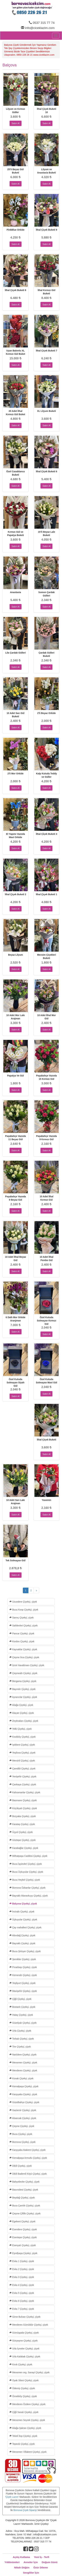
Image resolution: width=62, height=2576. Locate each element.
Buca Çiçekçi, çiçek (20, 2134)
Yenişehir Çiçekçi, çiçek (22, 1776)
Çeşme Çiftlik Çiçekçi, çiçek (25, 2213)
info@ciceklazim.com (40, 28)
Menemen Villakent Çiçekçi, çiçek (27, 2452)
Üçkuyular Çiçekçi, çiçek (23, 1919)
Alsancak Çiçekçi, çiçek (22, 2118)
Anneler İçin (31, 2562)
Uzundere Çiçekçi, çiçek (23, 1601)
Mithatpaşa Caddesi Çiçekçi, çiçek (28, 1856)
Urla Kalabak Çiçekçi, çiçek (24, 2356)
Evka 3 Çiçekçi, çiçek (21, 2277)
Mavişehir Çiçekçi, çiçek (23, 1991)
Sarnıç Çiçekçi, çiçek (21, 1617)
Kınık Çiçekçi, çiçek (20, 2364)
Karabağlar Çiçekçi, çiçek (23, 1848)
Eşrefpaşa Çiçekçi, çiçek (23, 2253)
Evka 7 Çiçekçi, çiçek (21, 2309)
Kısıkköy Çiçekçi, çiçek (22, 1736)
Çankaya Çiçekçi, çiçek (22, 1784)
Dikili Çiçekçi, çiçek (20, 2165)
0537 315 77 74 (44, 22)
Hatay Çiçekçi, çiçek (21, 2015)
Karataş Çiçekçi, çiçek (22, 1824)
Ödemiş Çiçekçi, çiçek (22, 2388)
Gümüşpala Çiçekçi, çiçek (24, 2332)
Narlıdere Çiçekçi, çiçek (22, 2054)
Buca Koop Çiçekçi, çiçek (23, 1609)
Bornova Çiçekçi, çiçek (22, 2142)
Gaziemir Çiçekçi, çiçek (22, 2110)
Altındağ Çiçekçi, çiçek (22, 1935)
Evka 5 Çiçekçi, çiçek (21, 2293)
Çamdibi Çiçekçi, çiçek (22, 1768)
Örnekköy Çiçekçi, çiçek (23, 2396)
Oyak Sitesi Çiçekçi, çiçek (24, 2380)
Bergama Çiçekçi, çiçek (22, 1681)
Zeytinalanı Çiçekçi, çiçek (23, 1721)
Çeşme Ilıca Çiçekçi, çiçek (24, 1657)
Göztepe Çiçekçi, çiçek (22, 1840)
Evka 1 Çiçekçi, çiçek (21, 2261)
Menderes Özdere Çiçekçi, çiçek (27, 2404)
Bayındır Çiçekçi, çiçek (22, 1689)
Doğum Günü (50, 2562)
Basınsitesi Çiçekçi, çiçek (23, 2189)
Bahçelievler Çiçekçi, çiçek (24, 2181)
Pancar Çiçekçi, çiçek (21, 1633)
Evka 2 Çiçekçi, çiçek (21, 2269)
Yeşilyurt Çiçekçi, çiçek (22, 1983)
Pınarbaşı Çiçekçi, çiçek (23, 1967)
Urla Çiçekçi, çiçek (20, 2030)
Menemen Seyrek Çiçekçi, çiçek (27, 2420)
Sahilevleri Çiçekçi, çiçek (23, 1625)
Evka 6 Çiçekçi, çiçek (21, 2301)
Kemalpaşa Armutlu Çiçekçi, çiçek (28, 2158)
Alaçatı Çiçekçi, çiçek (21, 1713)
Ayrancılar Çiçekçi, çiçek (23, 1697)
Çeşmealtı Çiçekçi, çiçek (23, 1673)
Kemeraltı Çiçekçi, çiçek (23, 1975)
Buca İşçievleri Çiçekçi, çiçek (25, 1864)
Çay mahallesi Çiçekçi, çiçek (25, 1927)
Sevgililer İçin (31, 2572)
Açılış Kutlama (21, 2557)
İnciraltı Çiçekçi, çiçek (21, 1911)
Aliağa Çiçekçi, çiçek (21, 1705)
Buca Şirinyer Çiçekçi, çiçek (25, 1951)
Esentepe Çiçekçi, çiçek (23, 2237)
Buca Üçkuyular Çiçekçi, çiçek (26, 1872)
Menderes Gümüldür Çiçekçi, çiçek (28, 2324)
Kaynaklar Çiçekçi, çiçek (23, 1649)
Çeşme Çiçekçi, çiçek (21, 2126)
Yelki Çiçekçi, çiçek (20, 1728)
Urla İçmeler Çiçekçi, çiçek (24, 2348)
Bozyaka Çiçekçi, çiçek (22, 1816)
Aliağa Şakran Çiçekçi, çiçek (25, 2428)
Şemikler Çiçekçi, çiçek (22, 1959)
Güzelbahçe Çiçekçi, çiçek (24, 2102)
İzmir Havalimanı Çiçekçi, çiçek (26, 1665)
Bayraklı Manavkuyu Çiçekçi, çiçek (28, 1895)
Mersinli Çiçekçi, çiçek (22, 1760)
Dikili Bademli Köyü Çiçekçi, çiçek (28, 2173)
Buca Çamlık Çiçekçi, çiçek (24, 2205)
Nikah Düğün (21, 2567)
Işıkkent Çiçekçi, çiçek (22, 1744)
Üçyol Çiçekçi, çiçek (21, 1832)
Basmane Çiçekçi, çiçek (23, 1800)
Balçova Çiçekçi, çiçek (23, 1903)
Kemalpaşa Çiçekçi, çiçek (24, 2086)
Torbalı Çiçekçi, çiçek (21, 2038)
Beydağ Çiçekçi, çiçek (22, 2197)
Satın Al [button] (16, 123)
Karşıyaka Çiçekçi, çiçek (23, 2094)
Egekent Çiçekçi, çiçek (22, 2221)
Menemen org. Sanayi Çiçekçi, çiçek (29, 2372)
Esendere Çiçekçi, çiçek (23, 2229)
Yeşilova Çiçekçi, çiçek (22, 1752)
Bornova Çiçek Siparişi (25, 2510)
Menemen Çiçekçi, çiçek (23, 2062)
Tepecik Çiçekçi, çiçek (22, 2444)
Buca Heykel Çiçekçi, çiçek (24, 1879)
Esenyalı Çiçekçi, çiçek (22, 2245)
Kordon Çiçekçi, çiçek (21, 1641)
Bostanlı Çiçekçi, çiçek (22, 2007)
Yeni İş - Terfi (41, 2557)
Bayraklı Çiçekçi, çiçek (22, 1943)
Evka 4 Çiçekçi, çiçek (21, 2285)
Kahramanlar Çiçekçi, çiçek (24, 1792)
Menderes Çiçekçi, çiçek (23, 2070)
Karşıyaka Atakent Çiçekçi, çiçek (27, 2150)
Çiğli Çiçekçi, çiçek (20, 1999)
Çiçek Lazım (12, 2497)
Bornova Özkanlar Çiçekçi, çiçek (27, 1887)
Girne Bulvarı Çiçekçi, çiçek (24, 2316)
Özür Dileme (40, 2567)
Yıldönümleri (12, 2562)
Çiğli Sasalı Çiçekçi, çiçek (24, 2412)
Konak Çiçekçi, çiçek (21, 2078)
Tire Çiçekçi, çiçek (20, 2046)
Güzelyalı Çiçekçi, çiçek (23, 2022)
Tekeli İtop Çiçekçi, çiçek (23, 2436)
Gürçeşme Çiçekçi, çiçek (23, 2340)
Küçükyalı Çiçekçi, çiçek (23, 1808)
